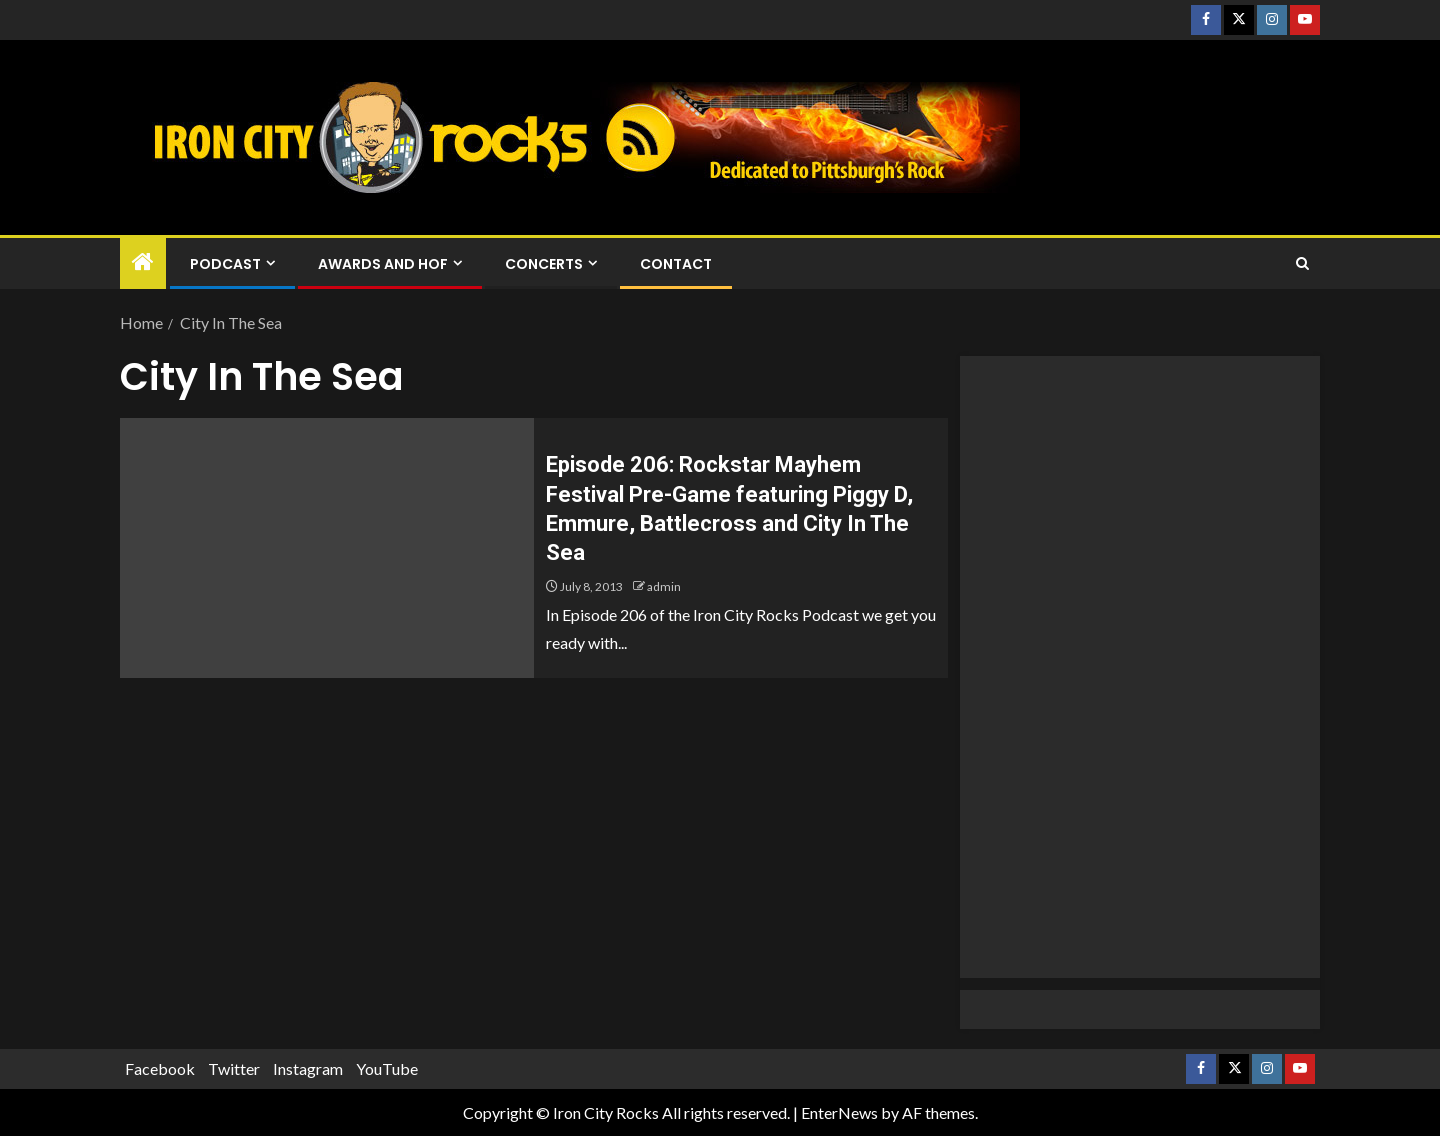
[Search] (1302, 263)
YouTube (387, 1068)
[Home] (143, 262)
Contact (676, 264)
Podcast (225, 264)
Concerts (544, 264)
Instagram (308, 1068)
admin (664, 586)
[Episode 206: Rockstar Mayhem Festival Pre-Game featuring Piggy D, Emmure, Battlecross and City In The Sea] (327, 548)
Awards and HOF (383, 264)
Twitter (234, 1068)
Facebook (160, 1068)
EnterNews (839, 1112)
